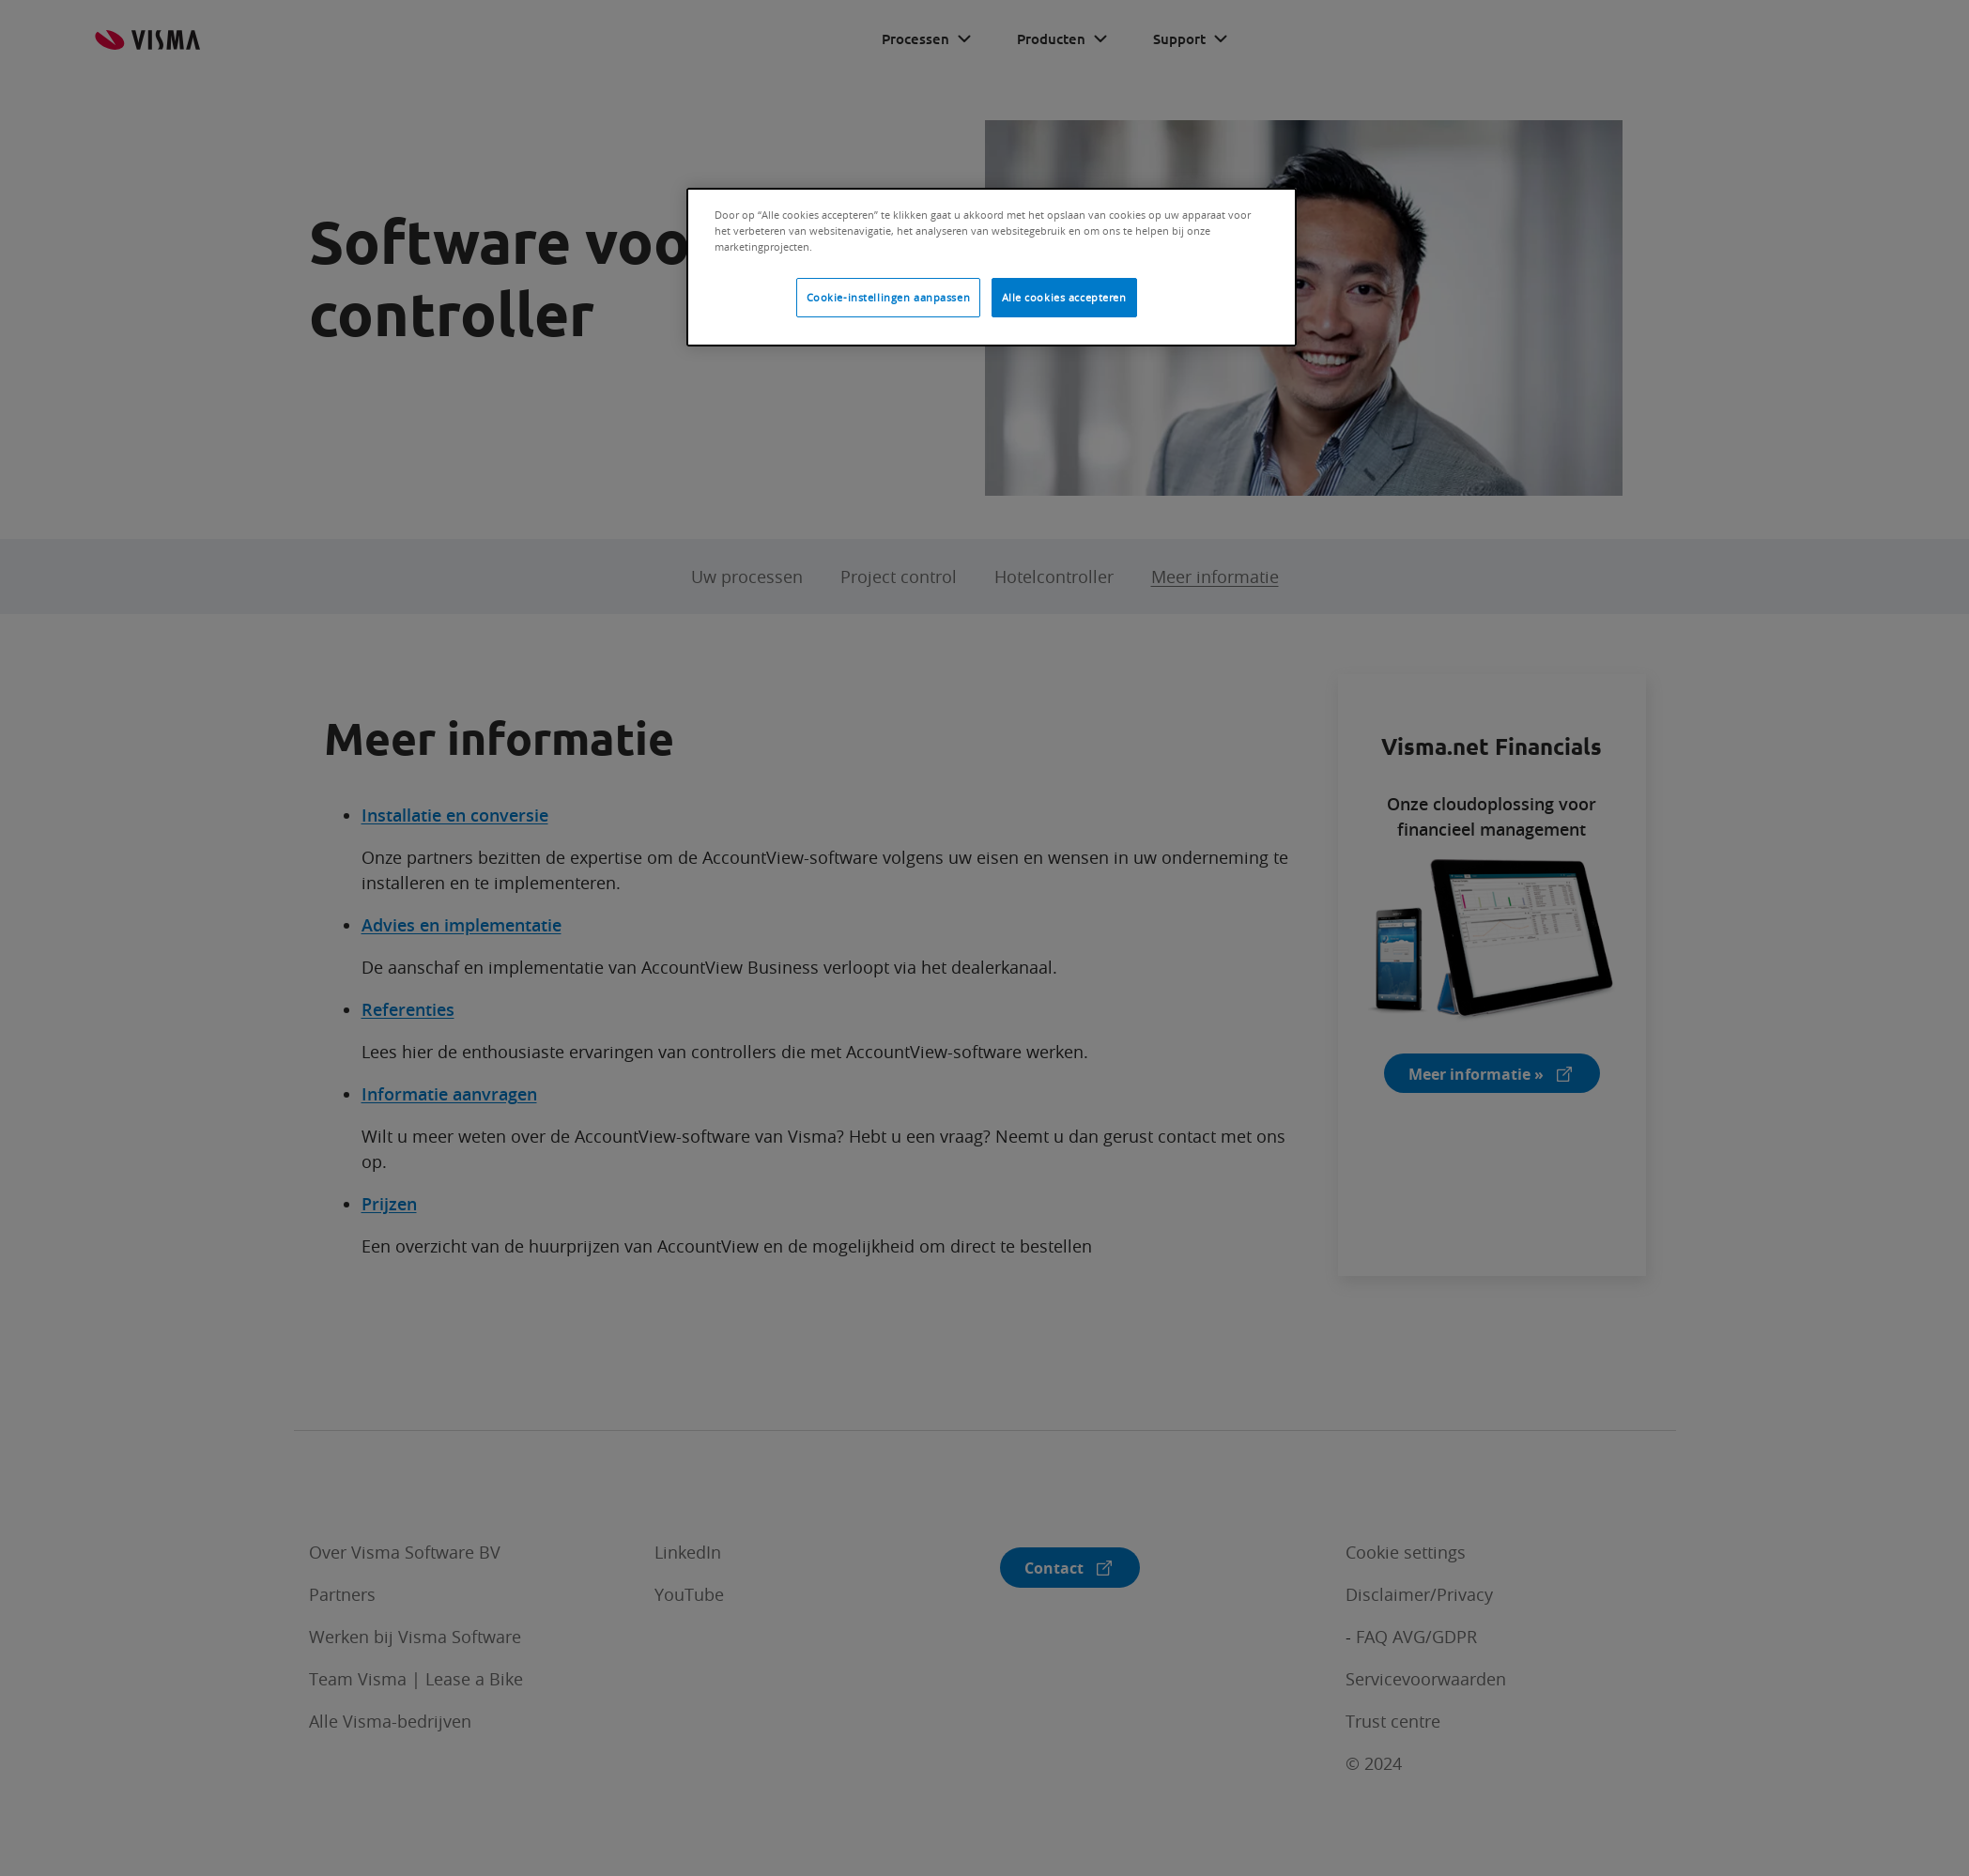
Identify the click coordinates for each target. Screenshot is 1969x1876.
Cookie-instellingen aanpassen (889, 297)
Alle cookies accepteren (1064, 297)
